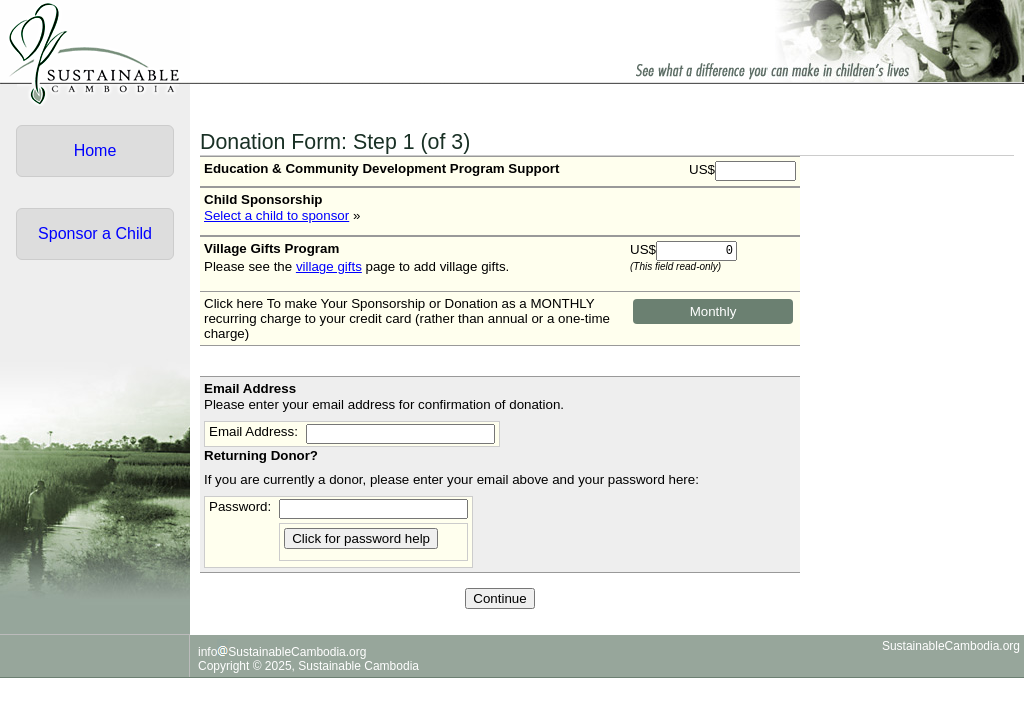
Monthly (713, 311)
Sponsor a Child (95, 233)
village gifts (329, 266)
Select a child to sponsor (276, 215)
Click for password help (361, 538)
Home (95, 150)
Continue (499, 598)
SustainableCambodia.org (951, 646)
